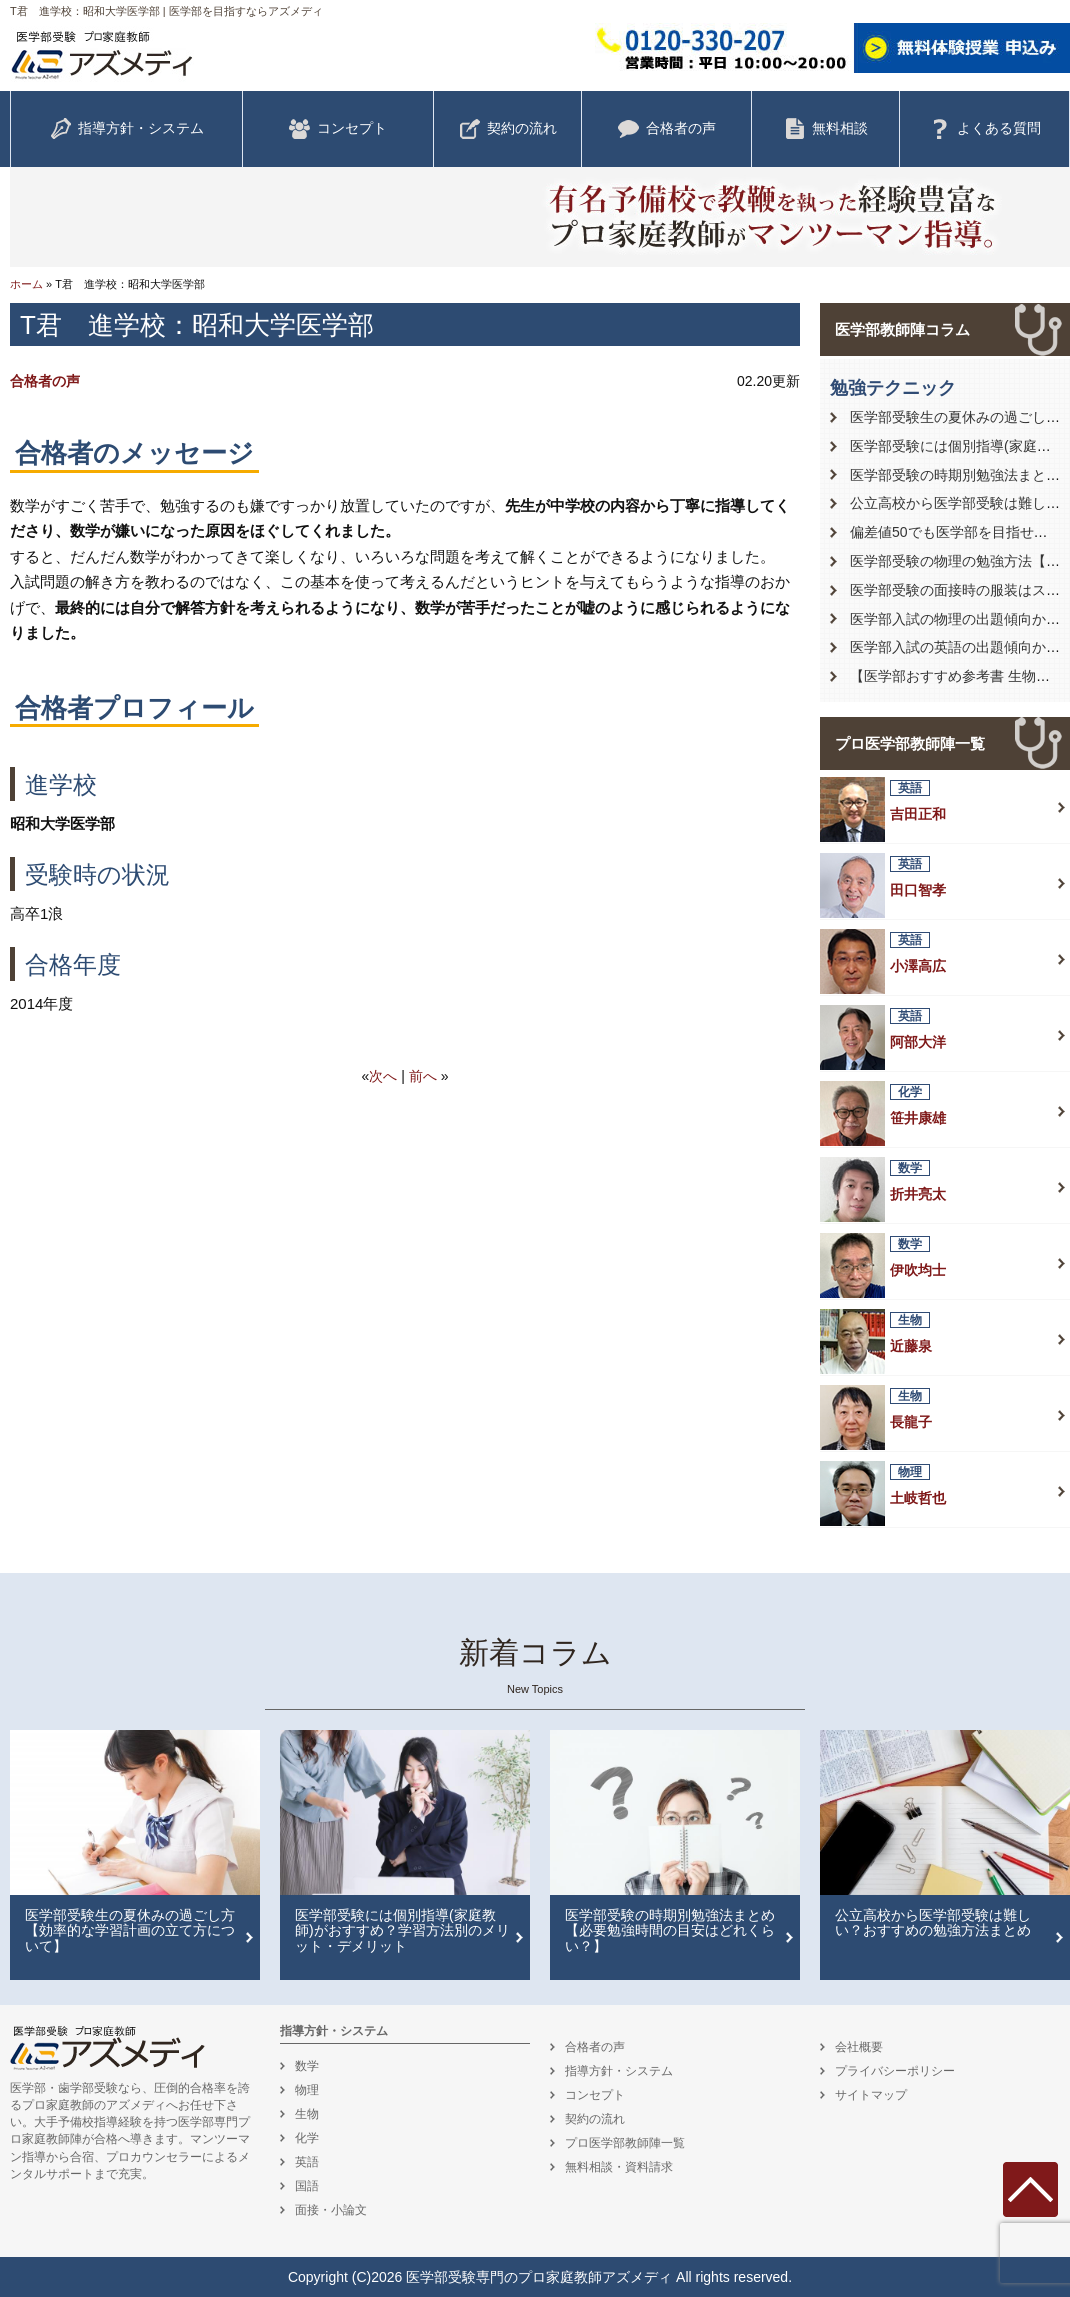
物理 (307, 2090)
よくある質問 (985, 129)
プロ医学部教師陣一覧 (910, 743)
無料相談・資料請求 (619, 2167)
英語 (307, 2162)
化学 (307, 2138)
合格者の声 (667, 129)
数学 (307, 2066)
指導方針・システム (127, 129)
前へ (423, 1076)
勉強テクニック (893, 388)
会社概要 (859, 2047)
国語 (307, 2186)
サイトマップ (871, 2095)
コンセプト (338, 129)
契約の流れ (508, 129)
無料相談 (826, 129)
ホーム (26, 284)
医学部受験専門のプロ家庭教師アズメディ (539, 2277)
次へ (383, 1076)
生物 (307, 2114)
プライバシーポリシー (895, 2071)
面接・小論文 (331, 2210)
